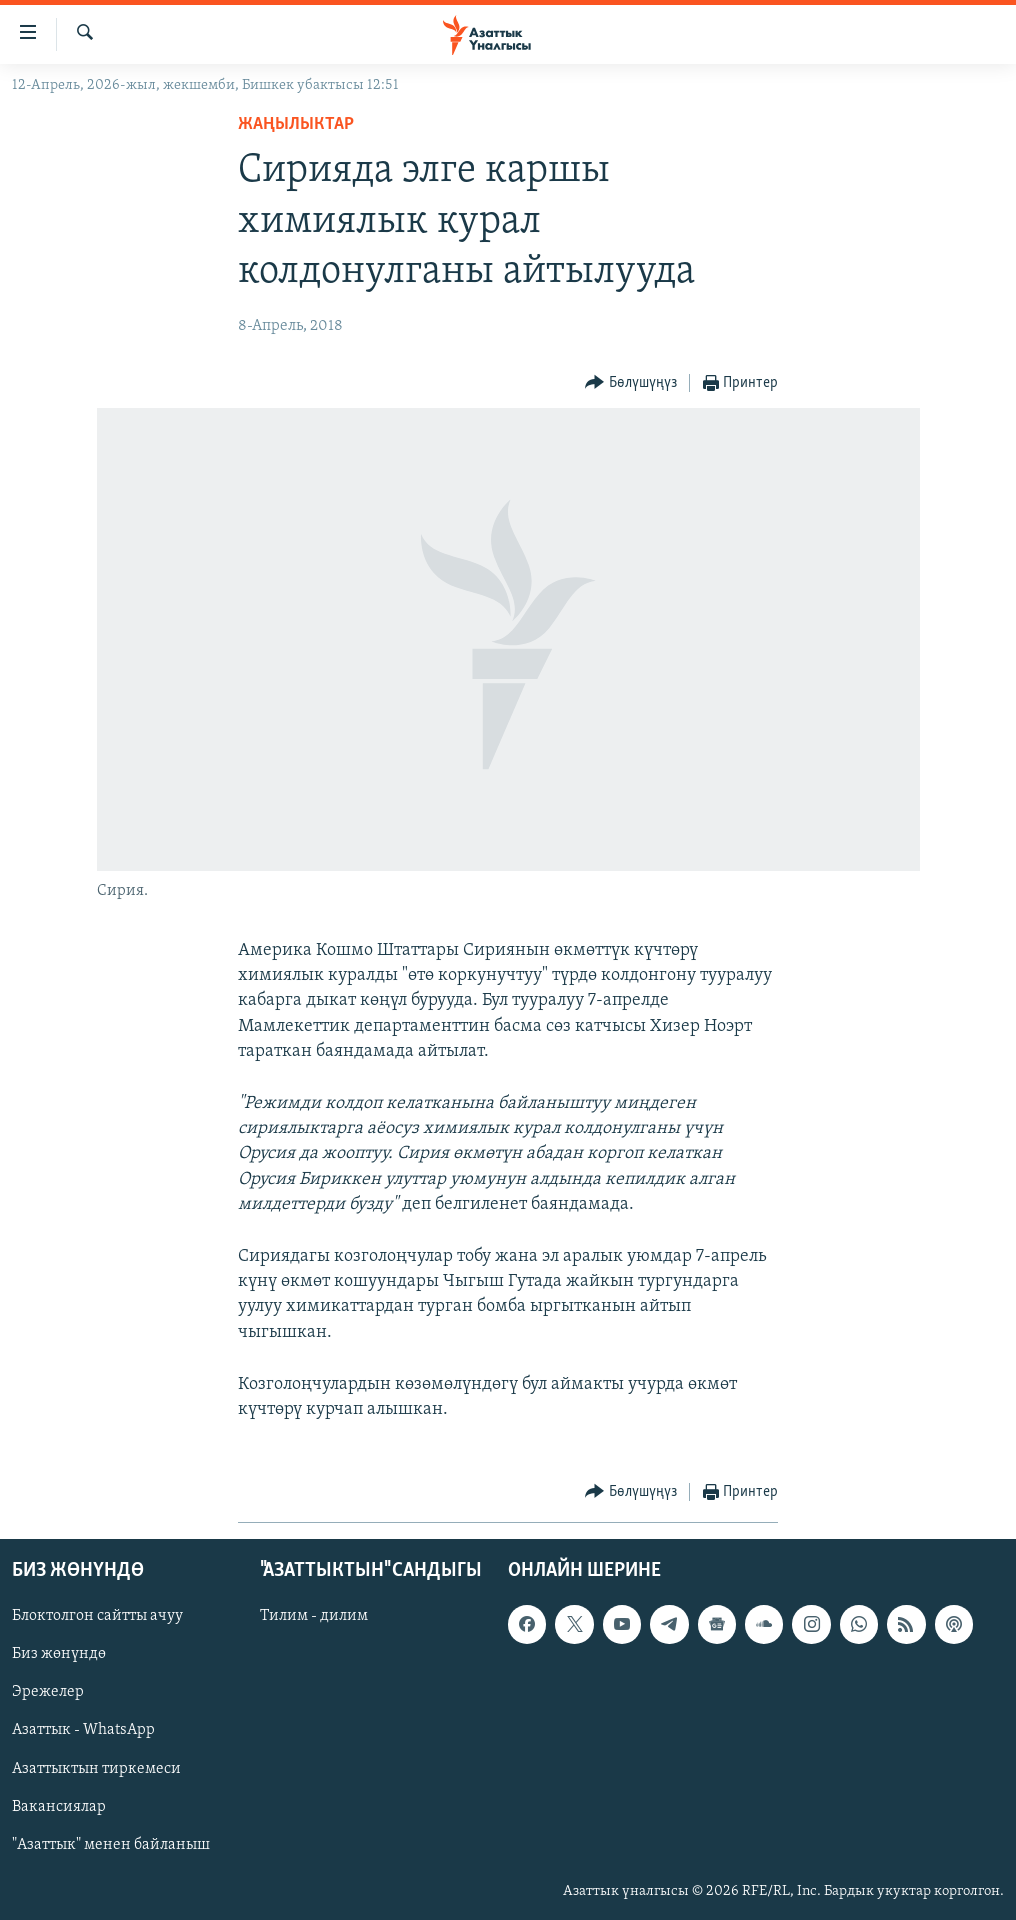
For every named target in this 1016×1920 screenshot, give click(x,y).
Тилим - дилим (314, 1617)
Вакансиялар (59, 1807)
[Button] (631, 383)
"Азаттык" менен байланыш (111, 1845)
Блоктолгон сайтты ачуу (97, 1617)
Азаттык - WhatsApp (83, 1731)
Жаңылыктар (296, 124)
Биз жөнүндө (59, 1655)
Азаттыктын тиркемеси (96, 1769)
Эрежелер (48, 1693)
